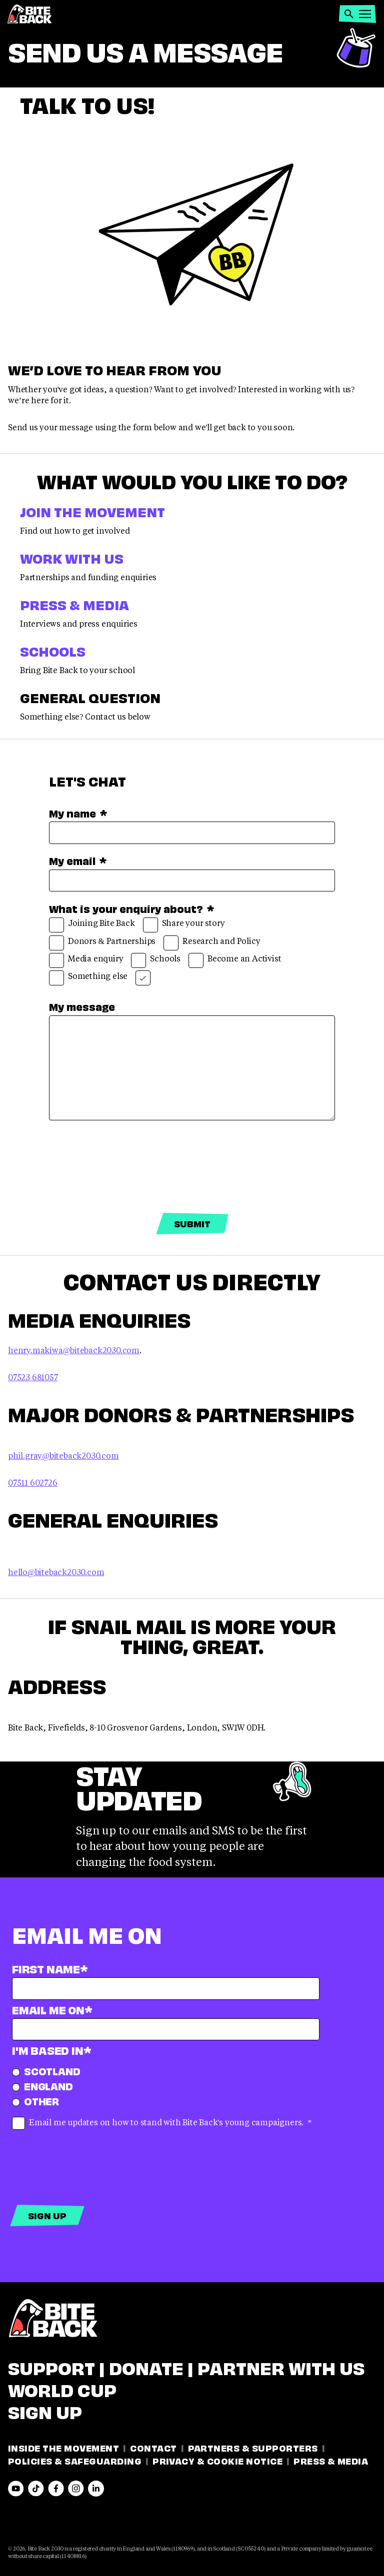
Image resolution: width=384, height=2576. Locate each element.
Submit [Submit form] (192, 1223)
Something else (88, 977)
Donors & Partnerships (102, 942)
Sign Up (45, 2410)
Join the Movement (92, 511)
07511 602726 (33, 1482)
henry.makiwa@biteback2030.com (74, 1350)
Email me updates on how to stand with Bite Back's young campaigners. (162, 2123)
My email (77, 860)
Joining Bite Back (92, 924)
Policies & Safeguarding (75, 2460)
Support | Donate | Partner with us (186, 2366)
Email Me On (52, 2009)
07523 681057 (33, 1377)
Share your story (184, 924)
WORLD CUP (62, 2388)
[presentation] (125, 1167)
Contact (153, 2447)
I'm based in (51, 2049)
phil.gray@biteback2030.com (63, 1455)
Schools (53, 650)
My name (78, 813)
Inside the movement (63, 2447)
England (42, 2085)
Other (35, 2100)
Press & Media (74, 604)
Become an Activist (234, 960)
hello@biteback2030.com (56, 1572)
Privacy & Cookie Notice (217, 2460)
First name (50, 1968)
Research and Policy (212, 942)
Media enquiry (86, 960)
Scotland (46, 2071)
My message (82, 1006)
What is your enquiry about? (131, 908)
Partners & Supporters (253, 2447)
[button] (349, 14)
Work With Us (72, 557)
